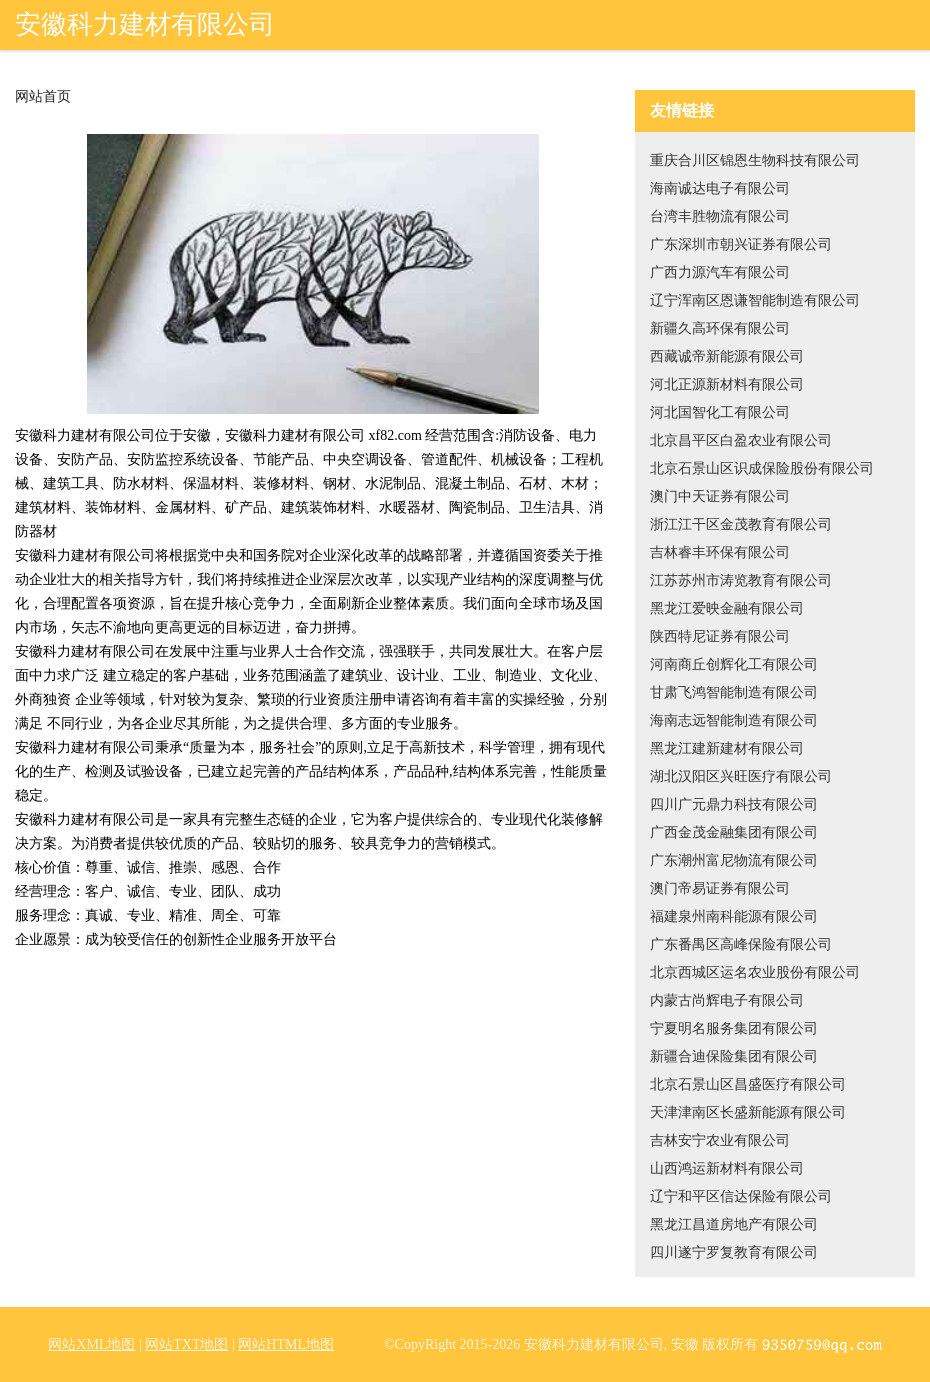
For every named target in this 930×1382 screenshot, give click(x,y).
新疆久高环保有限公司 (720, 328)
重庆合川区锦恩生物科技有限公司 (755, 160)
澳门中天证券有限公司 (720, 496)
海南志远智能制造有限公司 (734, 720)
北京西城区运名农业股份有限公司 (755, 972)
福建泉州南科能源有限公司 (734, 916)
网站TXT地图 (186, 1344)
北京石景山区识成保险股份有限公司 (762, 468)
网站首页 (43, 97)
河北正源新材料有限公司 (727, 384)
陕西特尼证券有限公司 (720, 636)
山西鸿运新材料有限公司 (727, 1168)
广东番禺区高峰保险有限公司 (741, 944)
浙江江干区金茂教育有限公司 (741, 524)
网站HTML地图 (286, 1344)
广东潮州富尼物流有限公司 (734, 860)
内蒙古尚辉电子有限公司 (727, 1000)
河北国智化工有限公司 (720, 412)
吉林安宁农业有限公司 (720, 1140)
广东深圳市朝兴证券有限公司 (741, 244)
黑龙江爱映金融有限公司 (727, 608)
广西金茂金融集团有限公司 (734, 832)
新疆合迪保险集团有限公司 (734, 1056)
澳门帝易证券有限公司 (720, 888)
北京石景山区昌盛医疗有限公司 (748, 1084)
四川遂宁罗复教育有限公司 (734, 1252)
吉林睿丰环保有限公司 (720, 552)
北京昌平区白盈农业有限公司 (741, 440)
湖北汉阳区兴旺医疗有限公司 (741, 776)
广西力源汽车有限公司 (720, 272)
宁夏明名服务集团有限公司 (734, 1028)
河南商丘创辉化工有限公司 (734, 664)
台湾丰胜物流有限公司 (720, 216)
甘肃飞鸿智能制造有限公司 (734, 692)
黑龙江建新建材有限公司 (727, 748)
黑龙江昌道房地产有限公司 (734, 1224)
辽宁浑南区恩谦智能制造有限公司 (755, 300)
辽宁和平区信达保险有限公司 (741, 1196)
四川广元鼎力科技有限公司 (734, 804)
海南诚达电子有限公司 (720, 188)
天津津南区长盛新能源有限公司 (748, 1112)
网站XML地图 (91, 1344)
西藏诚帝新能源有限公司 (727, 356)
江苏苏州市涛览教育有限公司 (741, 580)
